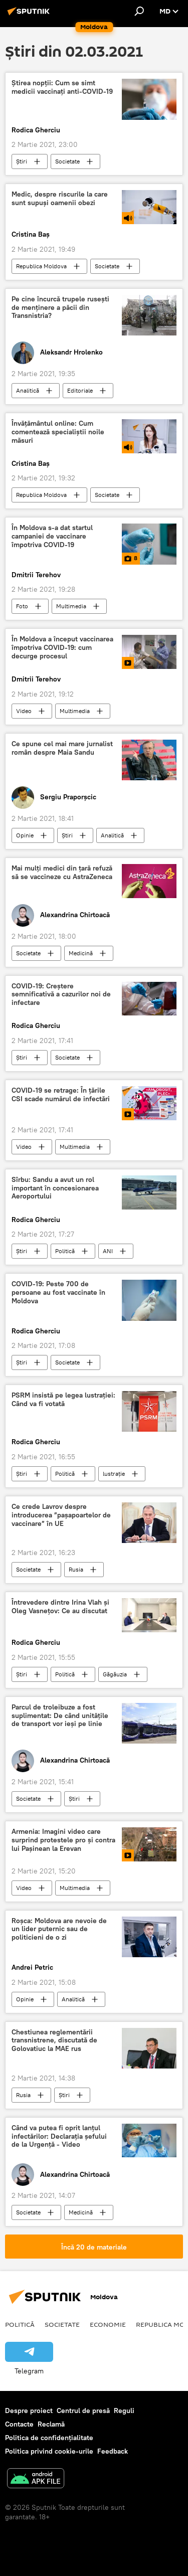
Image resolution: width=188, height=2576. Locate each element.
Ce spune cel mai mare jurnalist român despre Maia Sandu (62, 748)
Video (24, 711)
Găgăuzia (115, 1674)
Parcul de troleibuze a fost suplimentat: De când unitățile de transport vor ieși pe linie (60, 1716)
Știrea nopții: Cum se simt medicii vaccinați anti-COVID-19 (62, 87)
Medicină (81, 953)
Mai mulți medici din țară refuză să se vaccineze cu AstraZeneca (62, 872)
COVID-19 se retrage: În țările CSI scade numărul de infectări (61, 1094)
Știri (21, 161)
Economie (108, 2324)
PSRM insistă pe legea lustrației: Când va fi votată (63, 1399)
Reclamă (51, 2424)
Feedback (112, 2451)
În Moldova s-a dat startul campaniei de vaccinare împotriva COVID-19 (52, 536)
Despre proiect (29, 2410)
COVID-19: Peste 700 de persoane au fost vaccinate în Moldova (58, 1292)
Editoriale (80, 390)
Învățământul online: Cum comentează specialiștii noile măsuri (58, 432)
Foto (22, 606)
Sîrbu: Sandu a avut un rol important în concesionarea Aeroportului (55, 1188)
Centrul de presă (83, 2410)
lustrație (114, 1473)
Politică (65, 1251)
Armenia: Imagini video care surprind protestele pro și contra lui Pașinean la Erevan (63, 1840)
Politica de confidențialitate (49, 2437)
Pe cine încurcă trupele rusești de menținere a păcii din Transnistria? (60, 307)
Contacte (19, 2424)
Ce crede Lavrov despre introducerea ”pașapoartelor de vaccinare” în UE (61, 1515)
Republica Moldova (41, 266)
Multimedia (71, 606)
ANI (108, 1251)
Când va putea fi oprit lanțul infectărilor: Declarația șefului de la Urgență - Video (59, 2136)
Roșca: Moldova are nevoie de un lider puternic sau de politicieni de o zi (59, 1929)
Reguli (124, 2410)
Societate (67, 161)
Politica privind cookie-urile (49, 2451)
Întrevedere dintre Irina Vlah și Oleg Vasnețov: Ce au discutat (60, 1606)
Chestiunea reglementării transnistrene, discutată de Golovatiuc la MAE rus (54, 2040)
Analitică (27, 390)
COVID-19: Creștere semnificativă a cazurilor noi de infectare (61, 994)
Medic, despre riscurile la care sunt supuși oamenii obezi (60, 198)
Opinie (25, 835)
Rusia (76, 1569)
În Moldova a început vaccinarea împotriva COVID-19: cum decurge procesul (62, 647)
